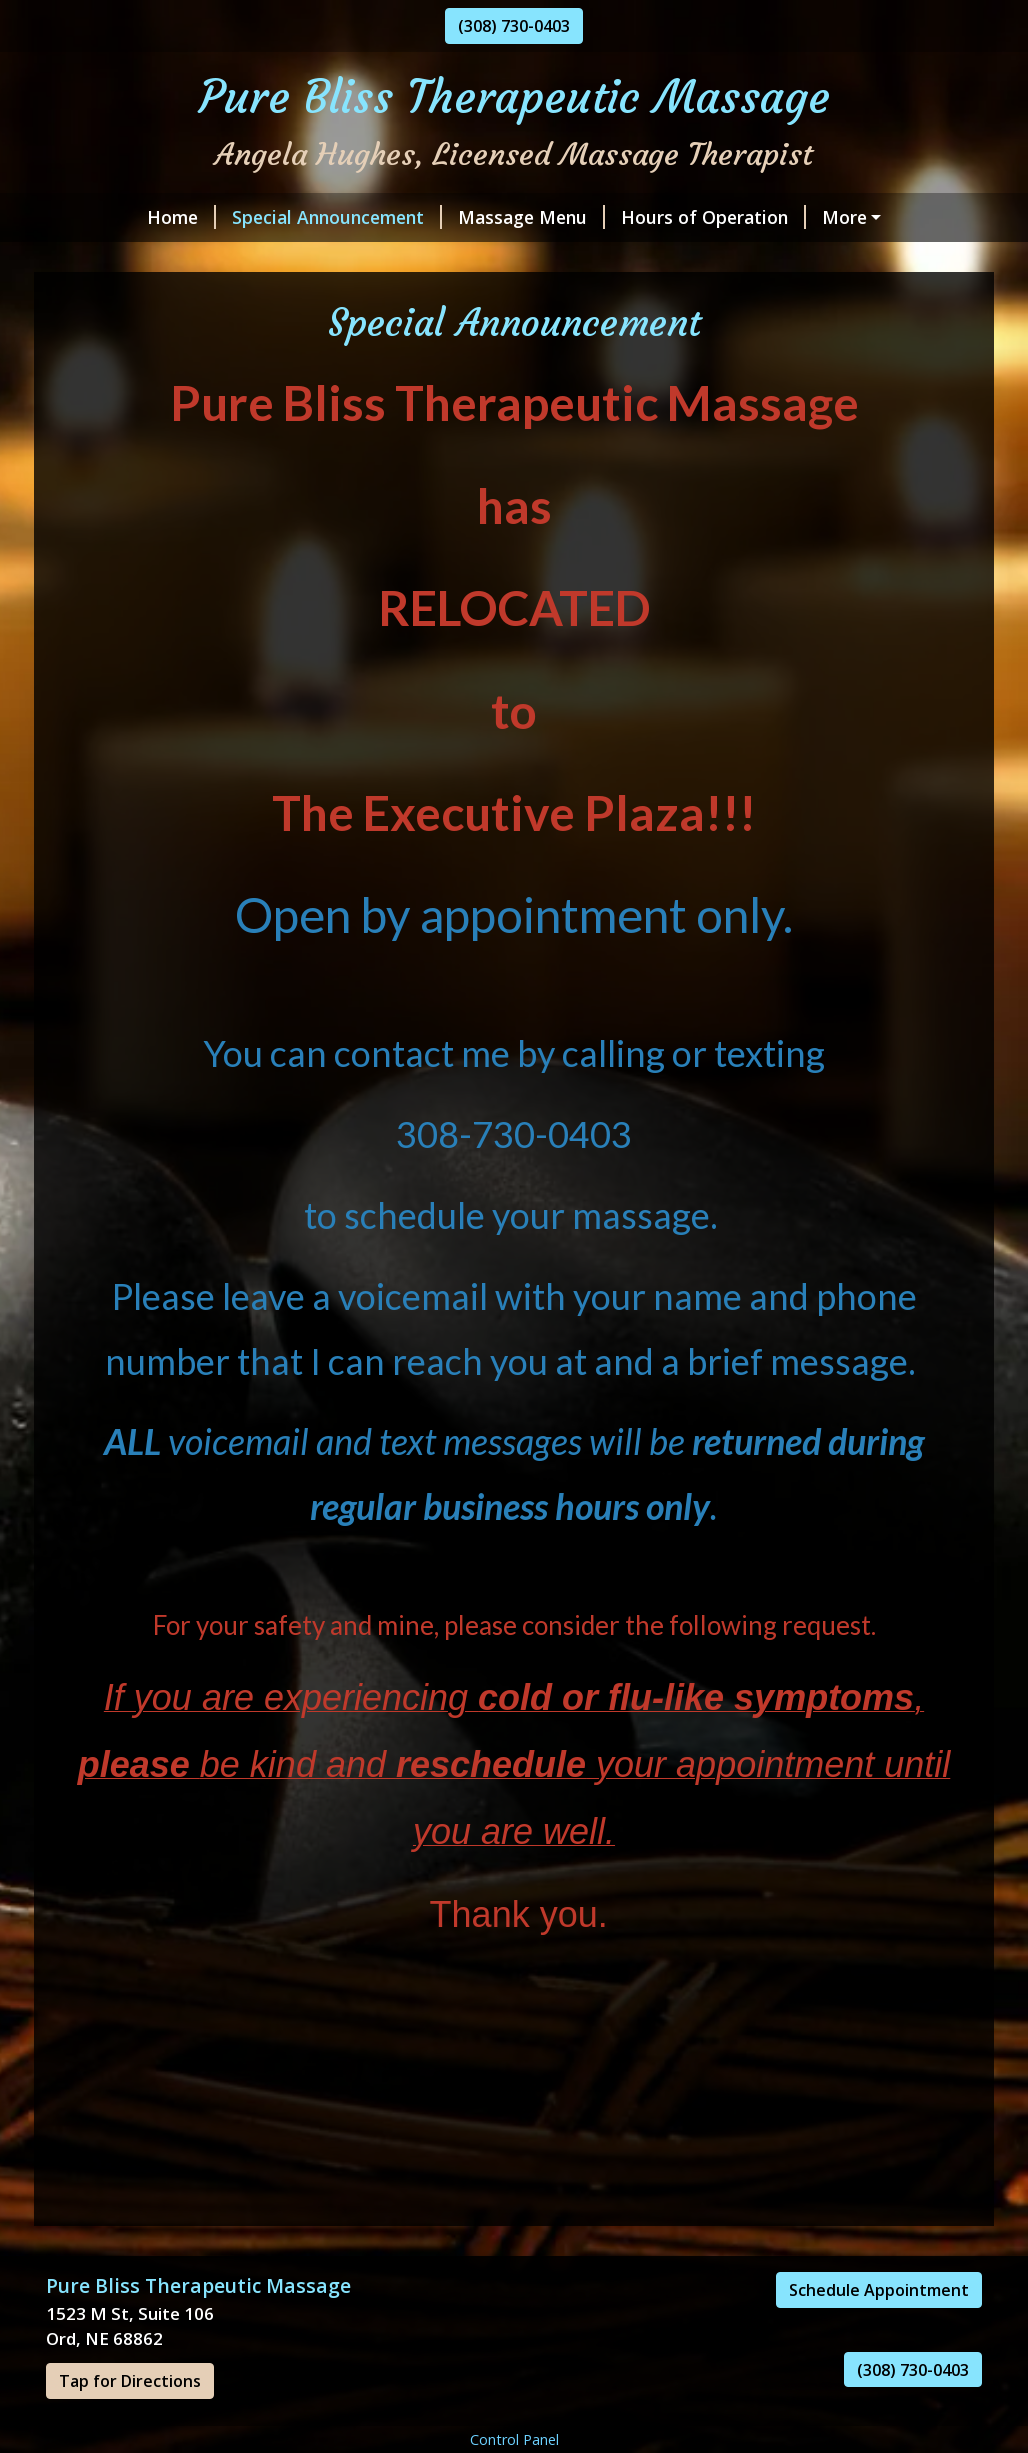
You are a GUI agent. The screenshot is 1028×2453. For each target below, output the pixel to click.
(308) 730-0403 (514, 26)
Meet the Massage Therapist (193, 260)
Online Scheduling (821, 217)
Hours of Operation (628, 217)
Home (96, 217)
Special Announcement (252, 217)
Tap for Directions (130, 2423)
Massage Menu (446, 217)
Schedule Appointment (879, 2332)
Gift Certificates (597, 260)
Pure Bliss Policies (427, 260)
